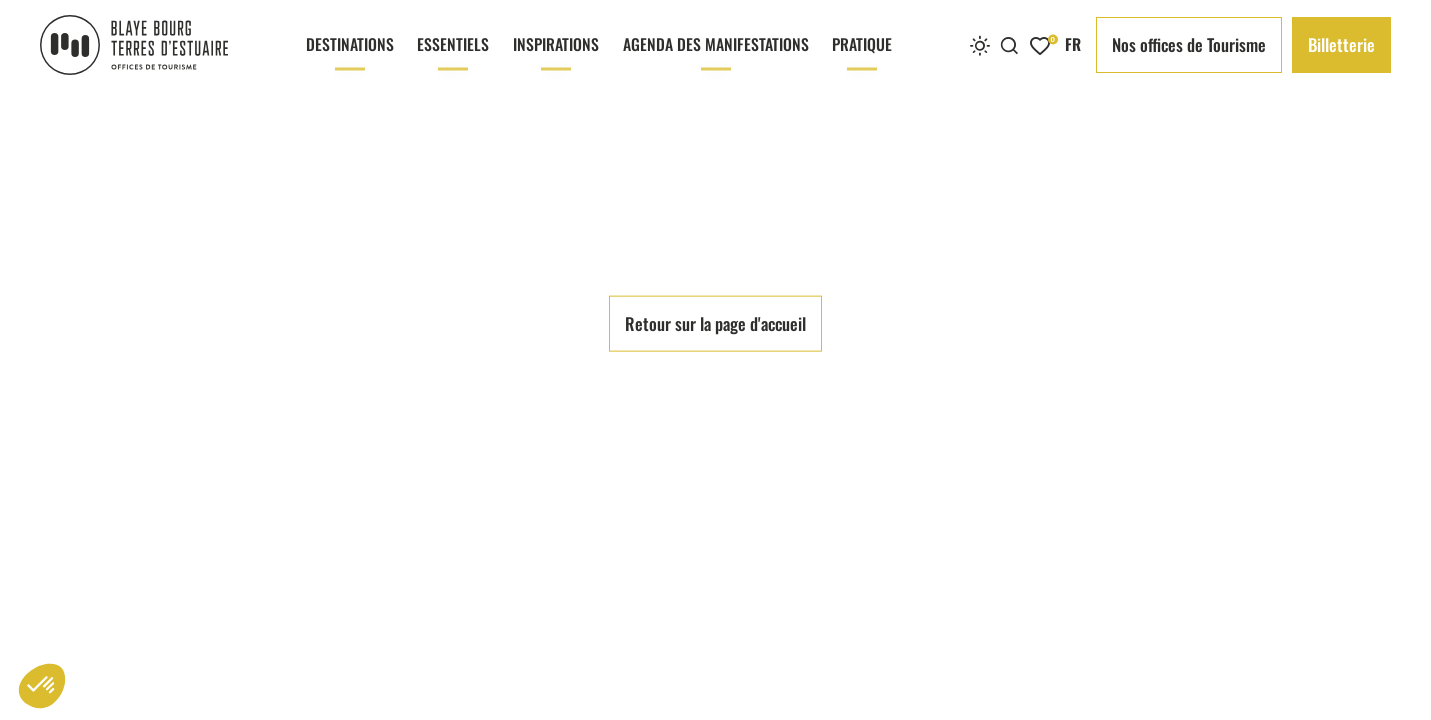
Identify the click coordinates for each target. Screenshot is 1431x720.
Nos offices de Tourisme (1189, 44)
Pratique (862, 61)
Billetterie (1341, 44)
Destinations (350, 61)
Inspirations (556, 61)
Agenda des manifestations (716, 61)
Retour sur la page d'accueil (715, 638)
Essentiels (453, 61)
